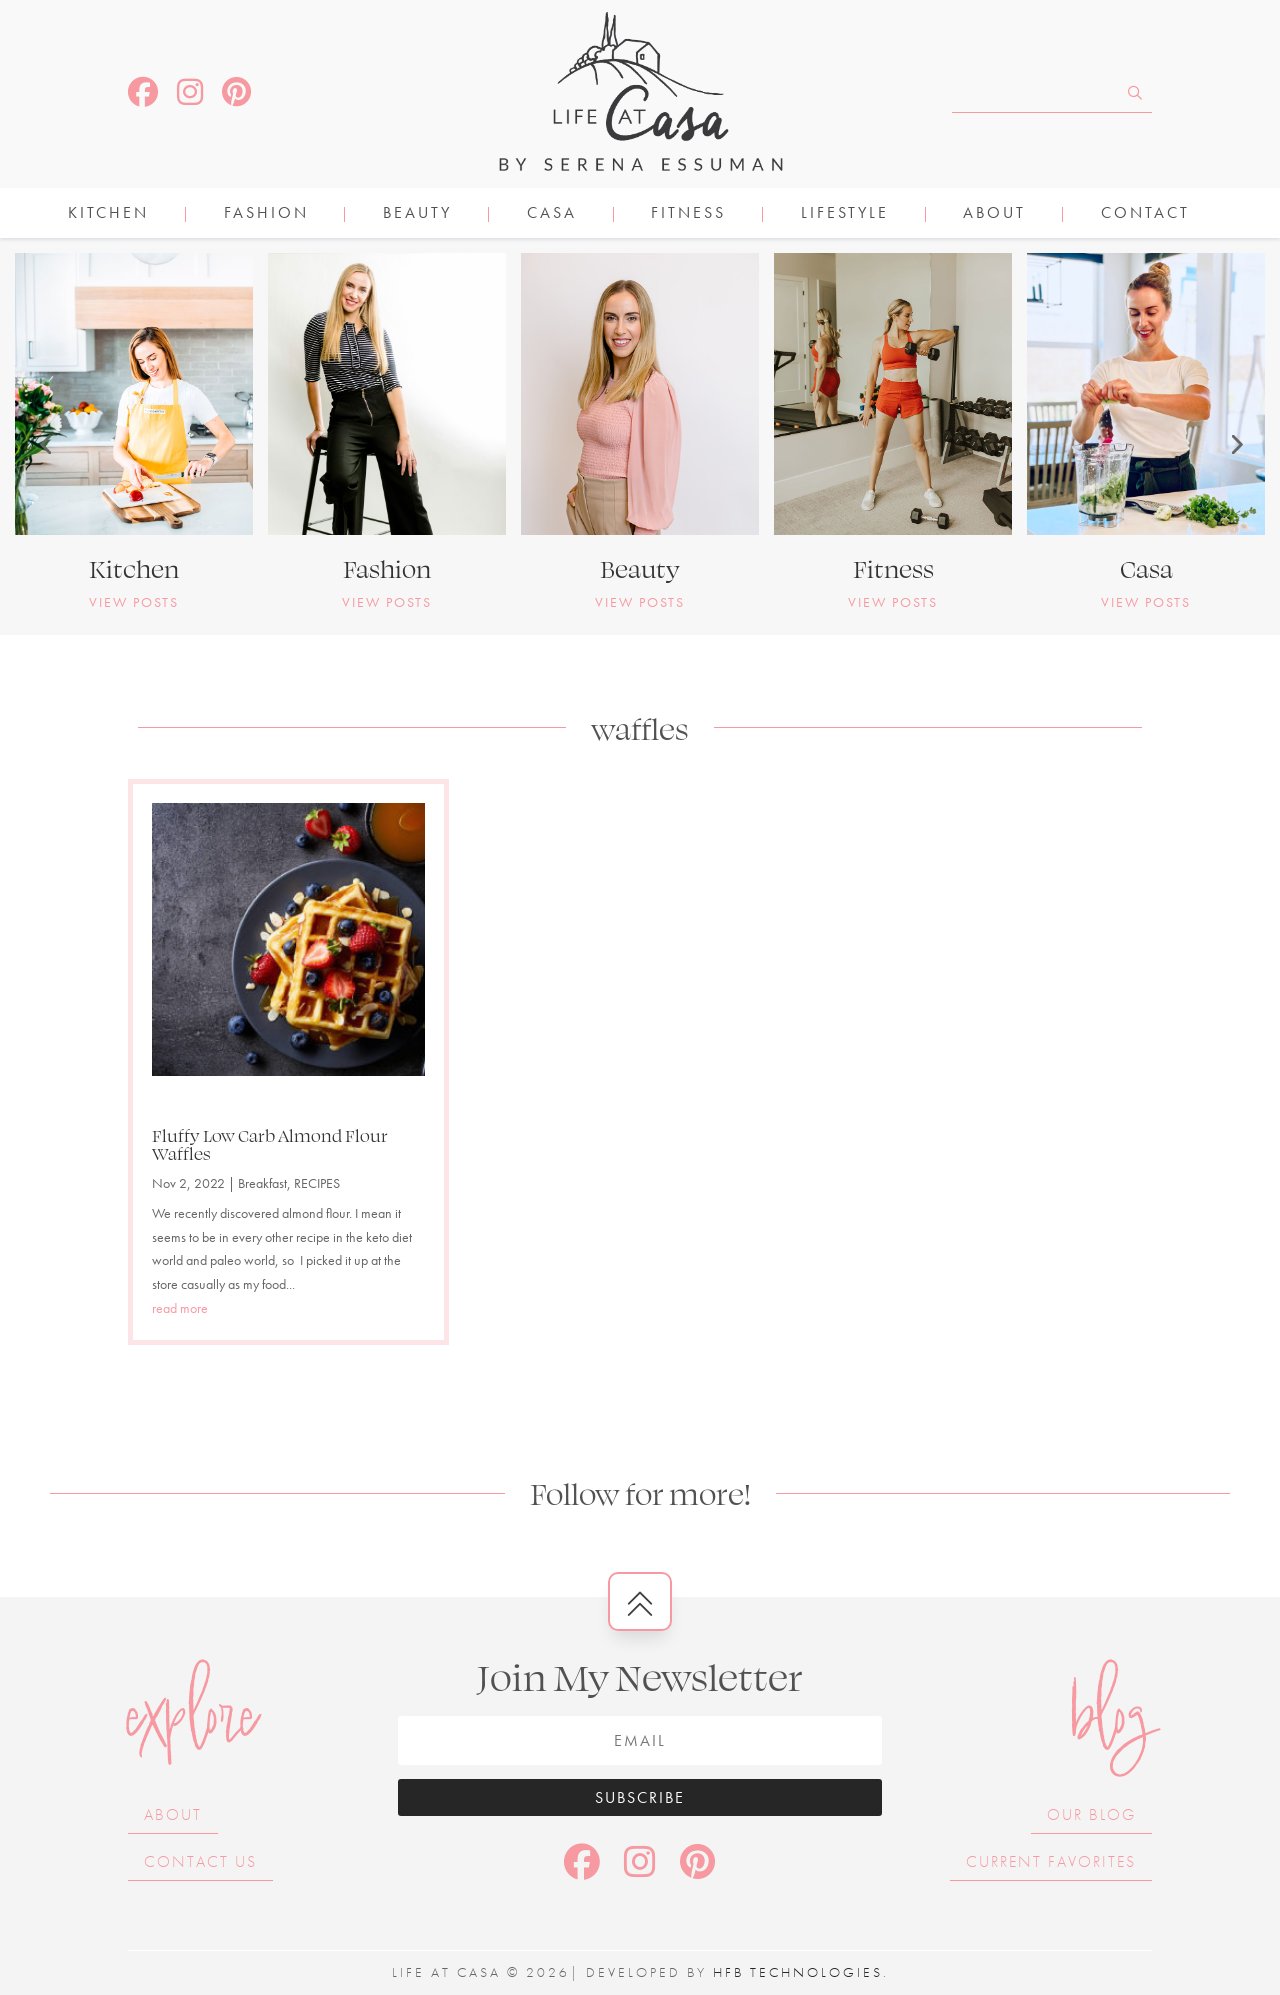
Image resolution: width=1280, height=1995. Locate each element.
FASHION (266, 214)
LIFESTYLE (845, 214)
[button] (45, 444)
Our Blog (1091, 1814)
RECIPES (317, 1183)
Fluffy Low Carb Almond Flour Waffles (270, 1144)
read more (180, 1308)
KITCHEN (108, 214)
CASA (552, 214)
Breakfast (262, 1183)
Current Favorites (1051, 1861)
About (994, 214)
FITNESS (688, 214)
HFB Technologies (798, 1972)
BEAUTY (417, 214)
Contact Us (200, 1861)
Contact (1145, 214)
